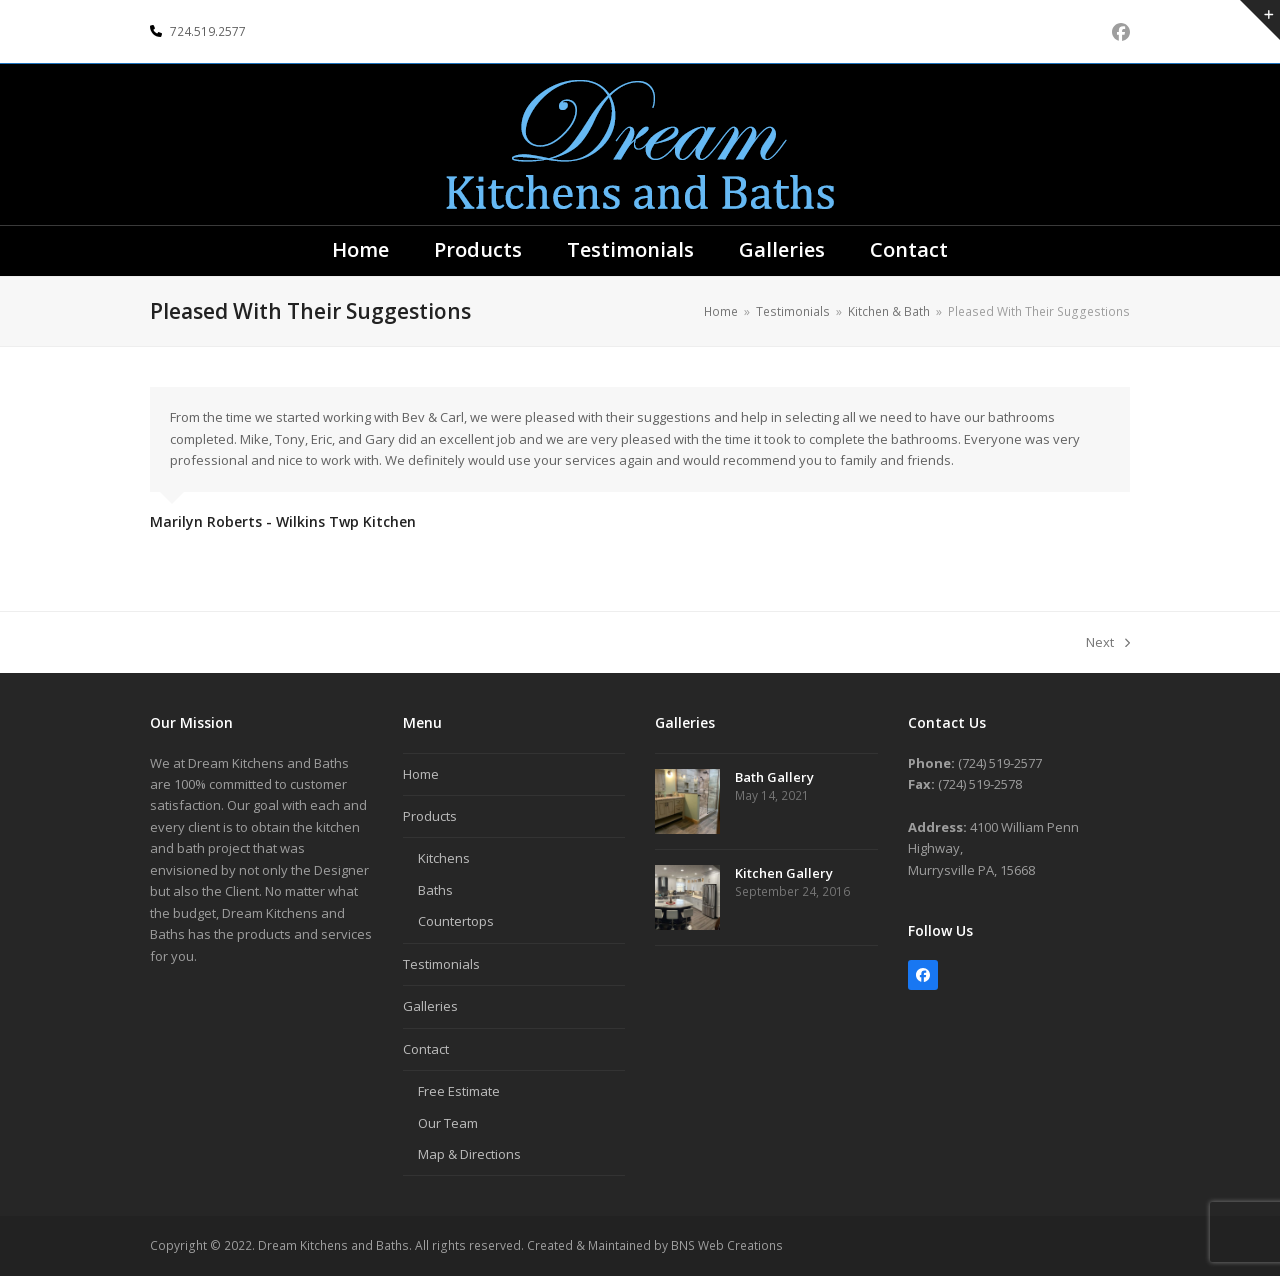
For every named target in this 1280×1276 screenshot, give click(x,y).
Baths (435, 890)
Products (430, 816)
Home (421, 774)
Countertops (456, 921)
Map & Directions (469, 1154)
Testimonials (441, 964)
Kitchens (444, 858)
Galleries (430, 1006)
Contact (426, 1049)
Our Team (448, 1123)
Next (1108, 643)
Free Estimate (459, 1091)
